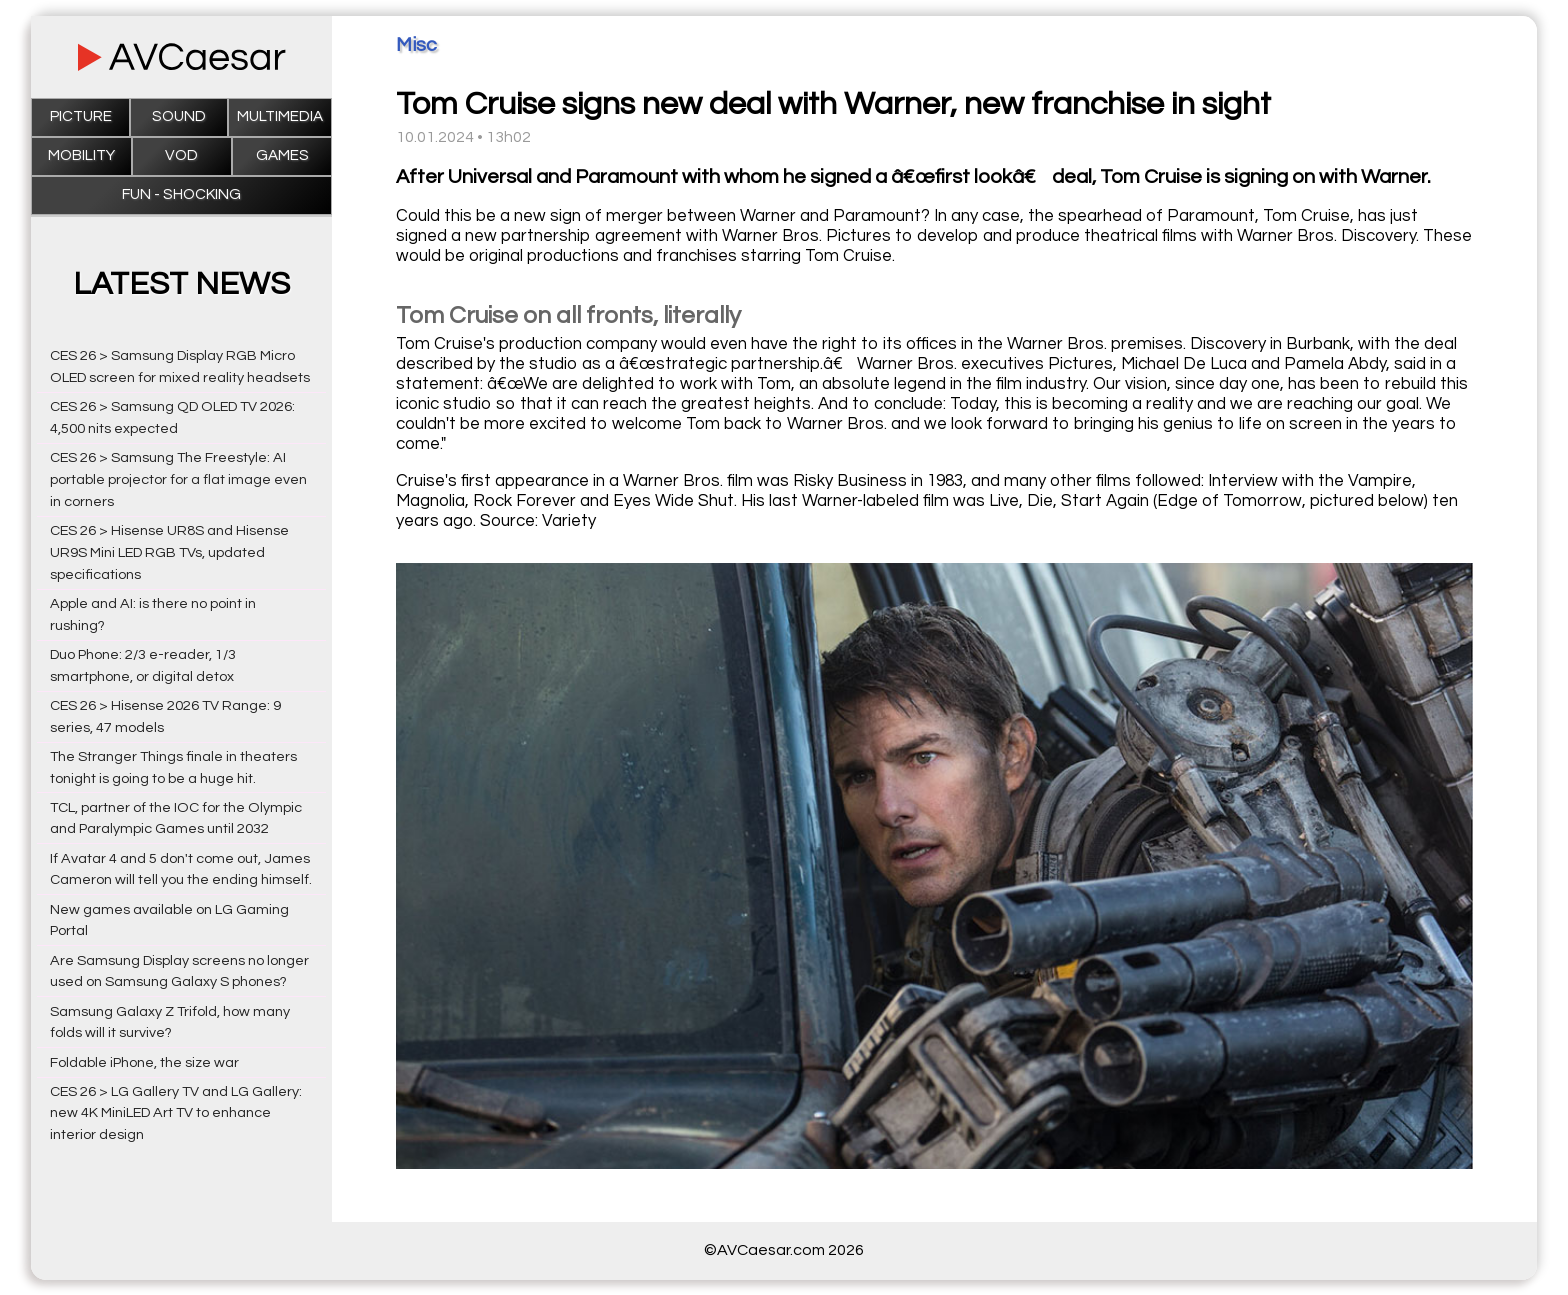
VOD (181, 155)
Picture (81, 116)
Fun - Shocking (181, 194)
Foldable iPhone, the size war (144, 1062)
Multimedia (280, 116)
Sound (179, 116)
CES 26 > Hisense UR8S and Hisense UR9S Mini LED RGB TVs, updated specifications (169, 552)
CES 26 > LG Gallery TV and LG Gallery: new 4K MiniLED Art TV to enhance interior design (176, 1113)
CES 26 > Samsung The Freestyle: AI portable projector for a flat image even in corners (178, 479)
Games (282, 155)
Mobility (81, 155)
